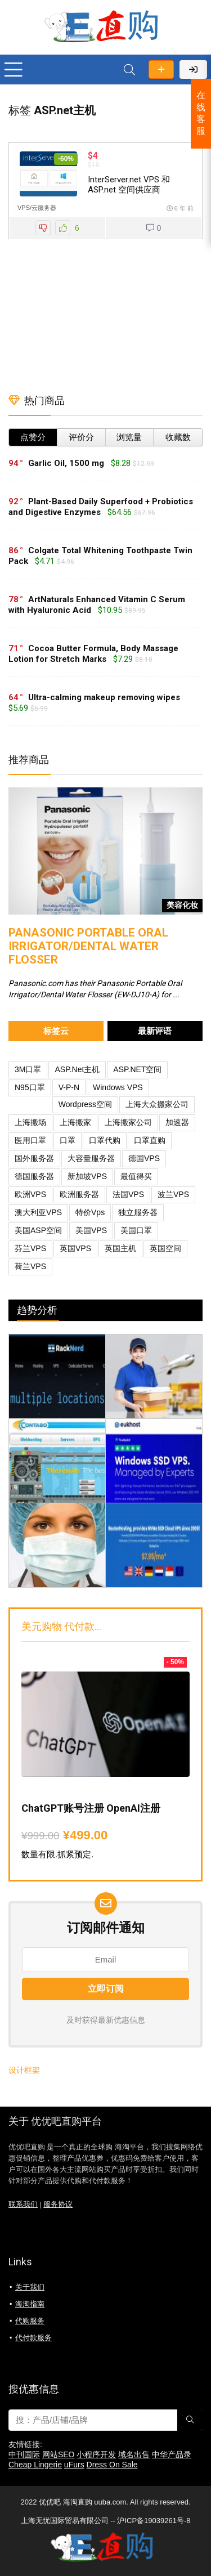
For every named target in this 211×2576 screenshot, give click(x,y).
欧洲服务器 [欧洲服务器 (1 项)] (79, 1194)
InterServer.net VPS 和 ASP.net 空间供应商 (129, 184)
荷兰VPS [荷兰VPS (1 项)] (30, 1266)
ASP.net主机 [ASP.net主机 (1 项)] (77, 1069)
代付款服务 (33, 2337)
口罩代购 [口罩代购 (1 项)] (104, 1140)
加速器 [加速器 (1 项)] (177, 1122)
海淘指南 (29, 2304)
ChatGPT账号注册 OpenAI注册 (90, 1808)
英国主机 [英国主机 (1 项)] (120, 1248)
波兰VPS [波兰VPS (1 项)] (173, 1194)
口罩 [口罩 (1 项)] (67, 1140)
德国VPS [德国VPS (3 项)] (144, 1158)
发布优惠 (161, 69)
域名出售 (134, 2454)
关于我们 (29, 2287)
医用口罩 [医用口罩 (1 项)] (30, 1140)
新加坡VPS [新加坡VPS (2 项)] (87, 1176)
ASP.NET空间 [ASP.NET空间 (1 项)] (137, 1069)
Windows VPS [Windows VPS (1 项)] (118, 1087)
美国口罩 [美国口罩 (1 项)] (136, 1230)
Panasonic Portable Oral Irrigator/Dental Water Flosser (88, 946)
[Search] (129, 69)
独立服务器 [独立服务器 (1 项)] (138, 1212)
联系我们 (23, 2204)
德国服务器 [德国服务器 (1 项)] (34, 1176)
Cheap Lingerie (35, 2464)
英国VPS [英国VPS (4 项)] (75, 1248)
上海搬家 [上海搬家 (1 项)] (75, 1122)
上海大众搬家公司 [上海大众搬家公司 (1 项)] (156, 1104)
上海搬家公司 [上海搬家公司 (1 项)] (128, 1122)
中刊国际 (24, 2454)
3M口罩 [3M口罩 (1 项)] (28, 1069)
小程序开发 (96, 2454)
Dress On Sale (112, 2464)
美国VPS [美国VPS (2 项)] (91, 1230)
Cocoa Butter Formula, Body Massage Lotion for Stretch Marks (93, 653)
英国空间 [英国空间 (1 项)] (165, 1248)
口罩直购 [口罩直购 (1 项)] (149, 1140)
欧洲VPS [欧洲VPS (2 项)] (30, 1194)
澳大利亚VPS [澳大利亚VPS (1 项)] (38, 1212)
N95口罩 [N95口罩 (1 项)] (30, 1087)
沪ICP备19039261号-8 (153, 2520)
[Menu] (13, 69)
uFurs (74, 2464)
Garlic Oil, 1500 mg (66, 463)
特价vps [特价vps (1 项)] (90, 1212)
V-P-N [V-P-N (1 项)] (69, 1087)
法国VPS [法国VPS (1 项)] (128, 1194)
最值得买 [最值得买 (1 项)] (136, 1176)
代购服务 (29, 2321)
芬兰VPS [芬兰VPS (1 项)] (30, 1248)
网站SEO (58, 2454)
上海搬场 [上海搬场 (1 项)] (30, 1122)
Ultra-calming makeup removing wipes (104, 697)
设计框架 (24, 2070)
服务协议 (58, 2204)
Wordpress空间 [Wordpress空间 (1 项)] (85, 1104)
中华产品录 (171, 2454)
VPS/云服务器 (36, 207)
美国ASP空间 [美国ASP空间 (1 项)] (38, 1230)
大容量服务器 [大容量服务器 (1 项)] (91, 1158)
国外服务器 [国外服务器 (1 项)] (34, 1158)
